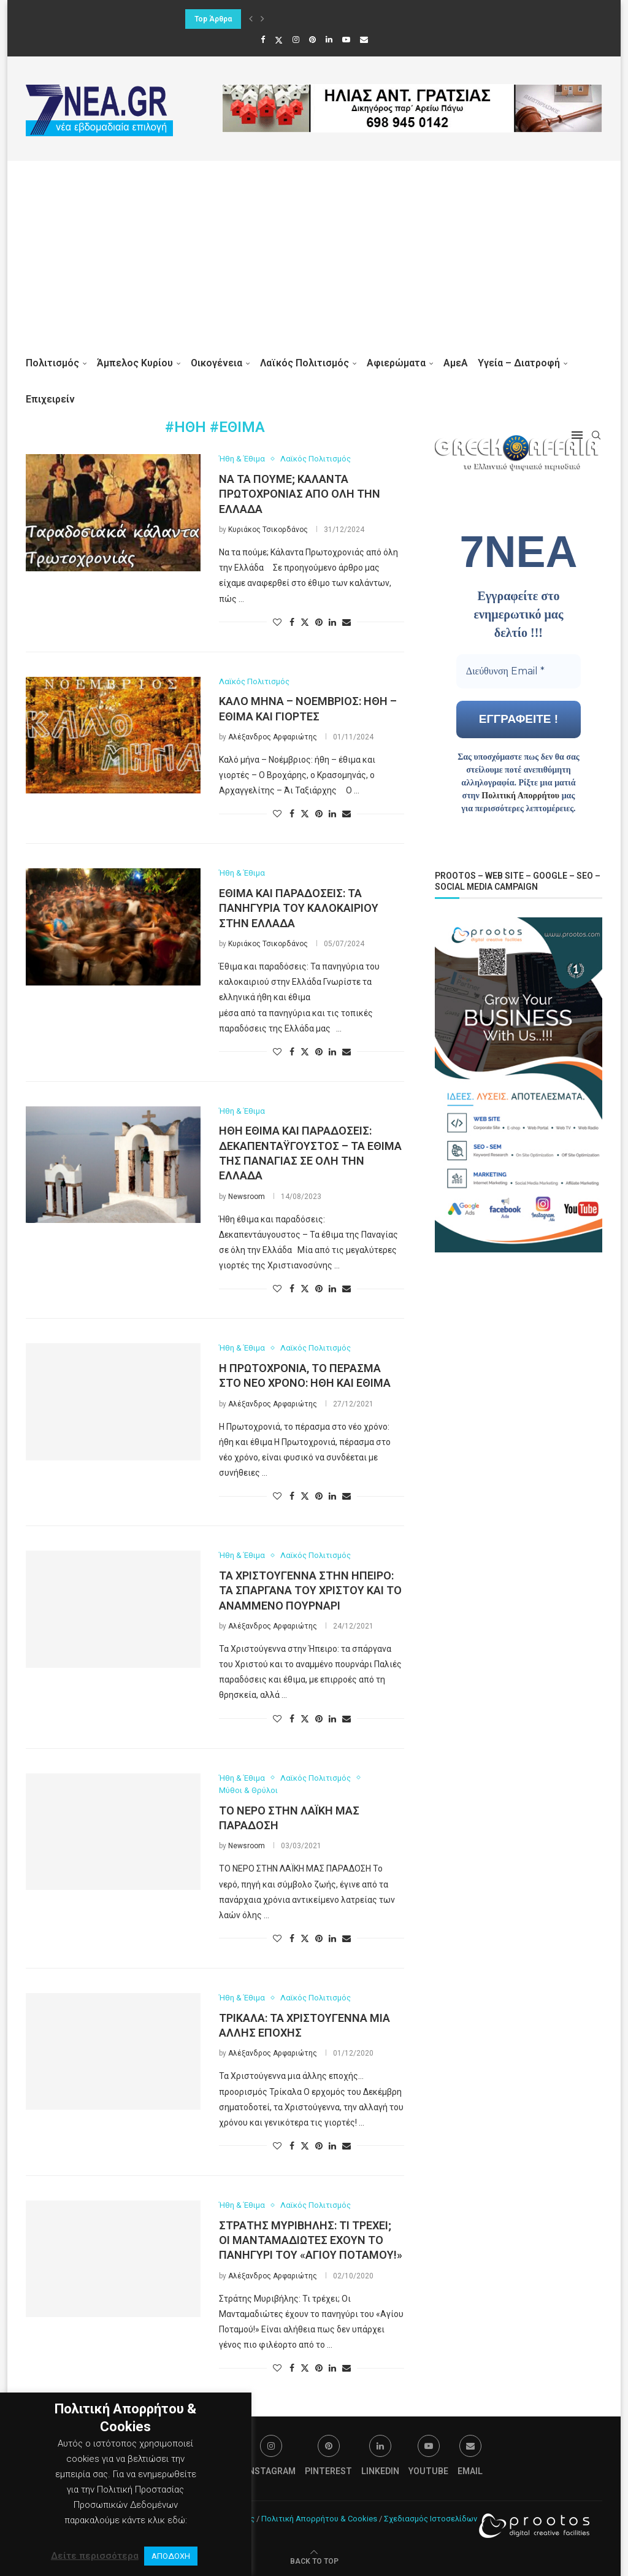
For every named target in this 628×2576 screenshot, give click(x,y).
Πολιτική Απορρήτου (520, 795)
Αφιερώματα (396, 363)
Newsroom (246, 1196)
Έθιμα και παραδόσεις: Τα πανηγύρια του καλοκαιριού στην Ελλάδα (298, 908)
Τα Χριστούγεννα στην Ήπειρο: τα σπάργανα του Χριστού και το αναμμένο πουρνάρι (310, 1590)
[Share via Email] (346, 622)
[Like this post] (277, 622)
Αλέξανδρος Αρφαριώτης (272, 737)
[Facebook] (263, 39)
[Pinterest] (312, 39)
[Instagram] (296, 39)
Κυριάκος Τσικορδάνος (268, 529)
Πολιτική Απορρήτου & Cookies (319, 2518)
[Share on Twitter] (305, 622)
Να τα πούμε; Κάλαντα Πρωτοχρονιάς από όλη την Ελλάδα (299, 493)
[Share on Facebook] (291, 622)
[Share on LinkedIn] (332, 622)
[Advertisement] (314, 253)
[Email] (364, 39)
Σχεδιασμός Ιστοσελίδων (430, 2518)
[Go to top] (314, 2561)
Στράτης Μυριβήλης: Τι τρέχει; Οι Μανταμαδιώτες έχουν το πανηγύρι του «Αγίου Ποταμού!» (310, 2240)
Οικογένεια (216, 363)
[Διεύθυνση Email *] (518, 671)
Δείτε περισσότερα (95, 2555)
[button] (251, 19)
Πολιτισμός (52, 363)
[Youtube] (346, 39)
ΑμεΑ (455, 363)
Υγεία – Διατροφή (519, 363)
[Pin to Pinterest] (319, 622)
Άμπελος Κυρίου (135, 363)
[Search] (596, 435)
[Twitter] (279, 40)
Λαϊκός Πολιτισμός (304, 363)
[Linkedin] (329, 39)
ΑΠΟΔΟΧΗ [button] (170, 2556)
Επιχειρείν (50, 399)
